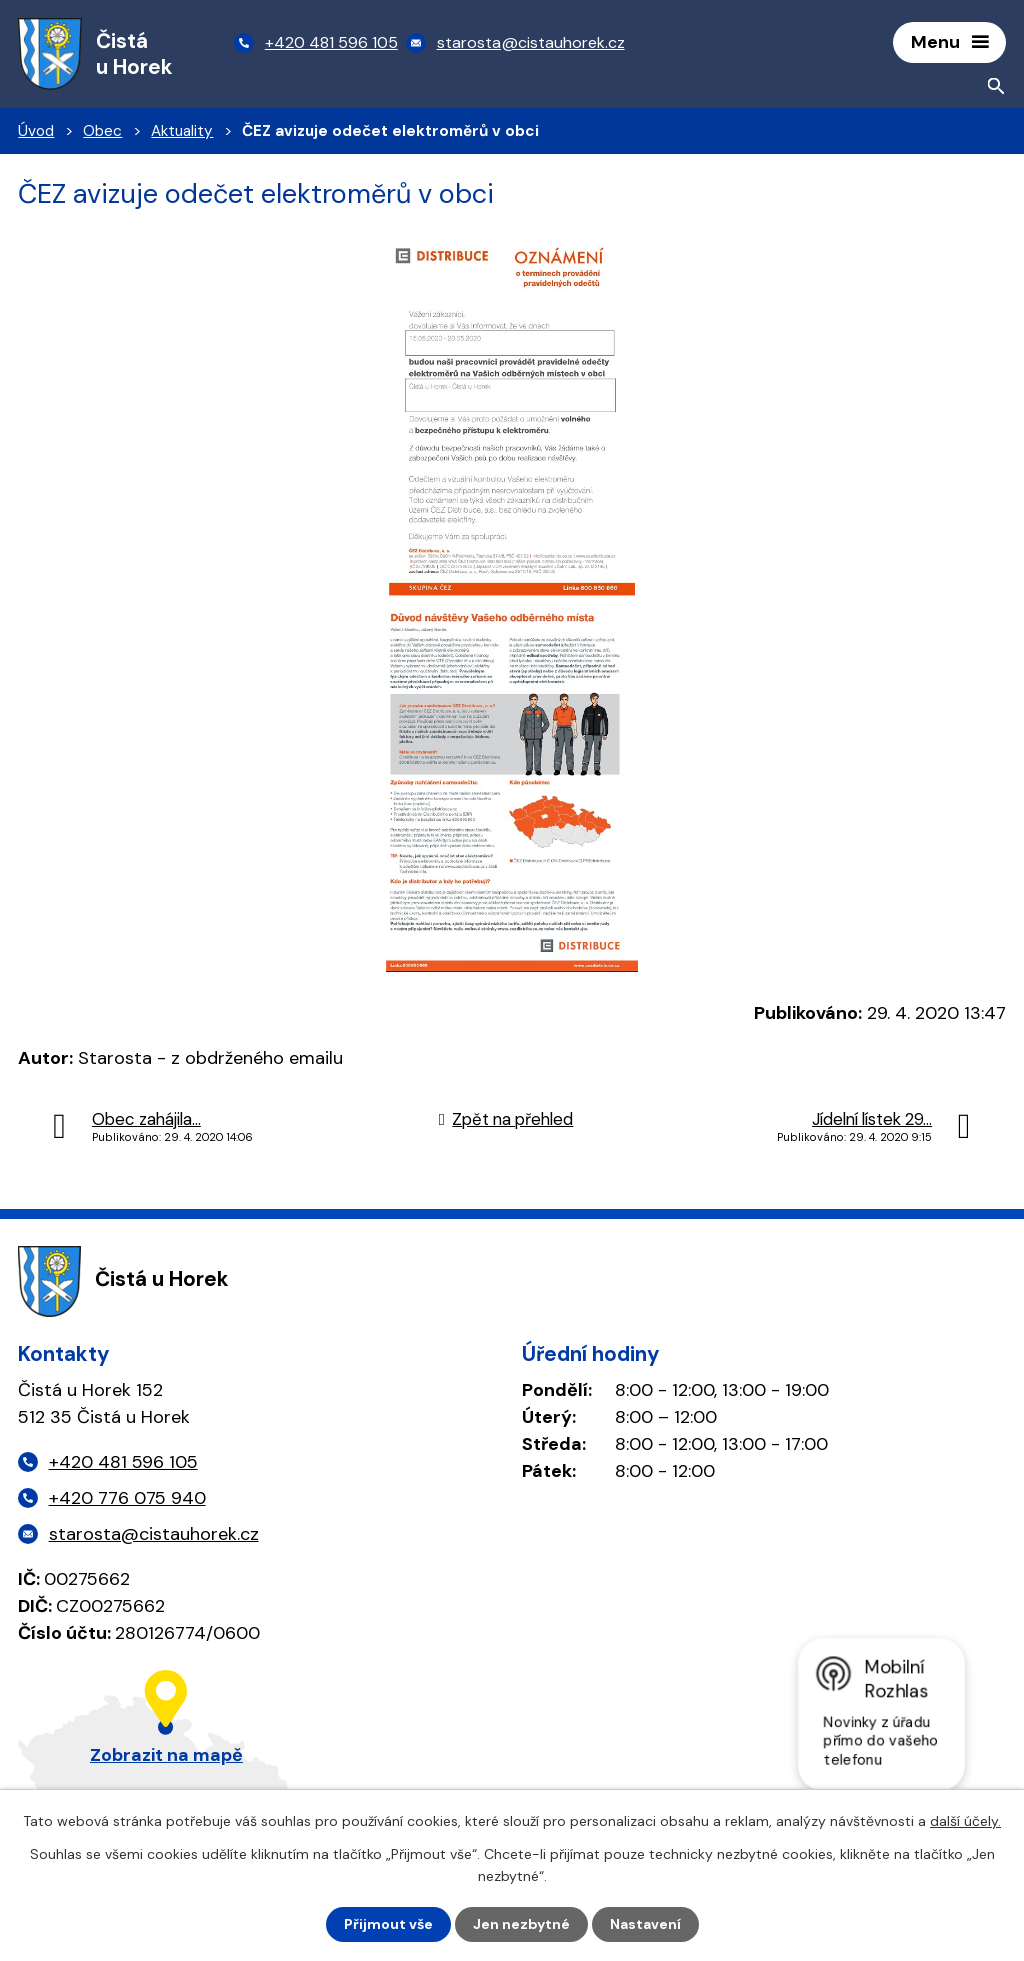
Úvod (36, 131)
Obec (102, 131)
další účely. (965, 1821)
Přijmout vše (388, 1924)
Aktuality (182, 131)
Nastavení (645, 1924)
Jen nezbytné (521, 1924)
